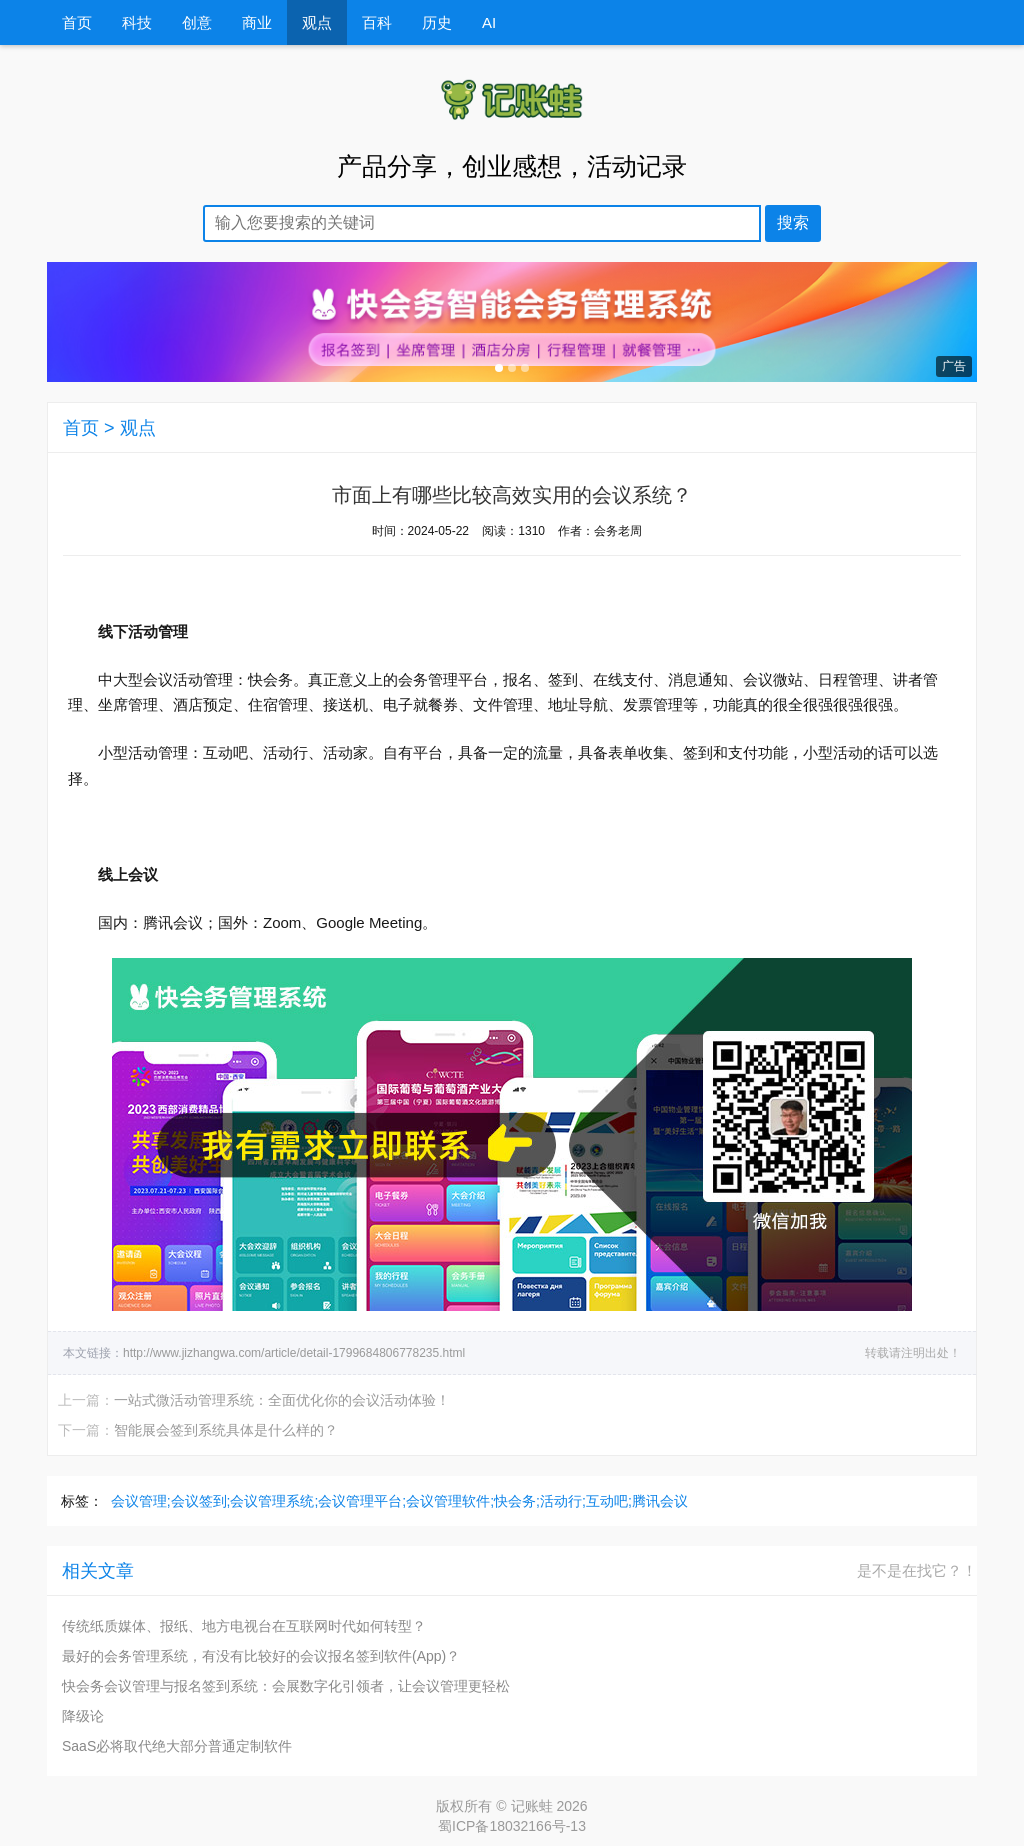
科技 (137, 22)
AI (489, 22)
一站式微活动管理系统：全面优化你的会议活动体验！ (282, 1400)
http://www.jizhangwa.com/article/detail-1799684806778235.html (294, 1353)
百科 (377, 22)
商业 (257, 22)
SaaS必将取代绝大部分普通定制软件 (177, 1746)
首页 (77, 22)
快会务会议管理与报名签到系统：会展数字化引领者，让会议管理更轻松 (286, 1686)
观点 (317, 22)
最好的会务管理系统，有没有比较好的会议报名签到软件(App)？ (261, 1656)
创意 (197, 22)
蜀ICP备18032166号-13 (512, 1826)
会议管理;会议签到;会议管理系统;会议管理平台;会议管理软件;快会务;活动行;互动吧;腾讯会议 (399, 1501)
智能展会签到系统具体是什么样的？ (226, 1430)
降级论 (83, 1716)
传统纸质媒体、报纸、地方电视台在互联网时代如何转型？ (244, 1626)
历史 (437, 22)
